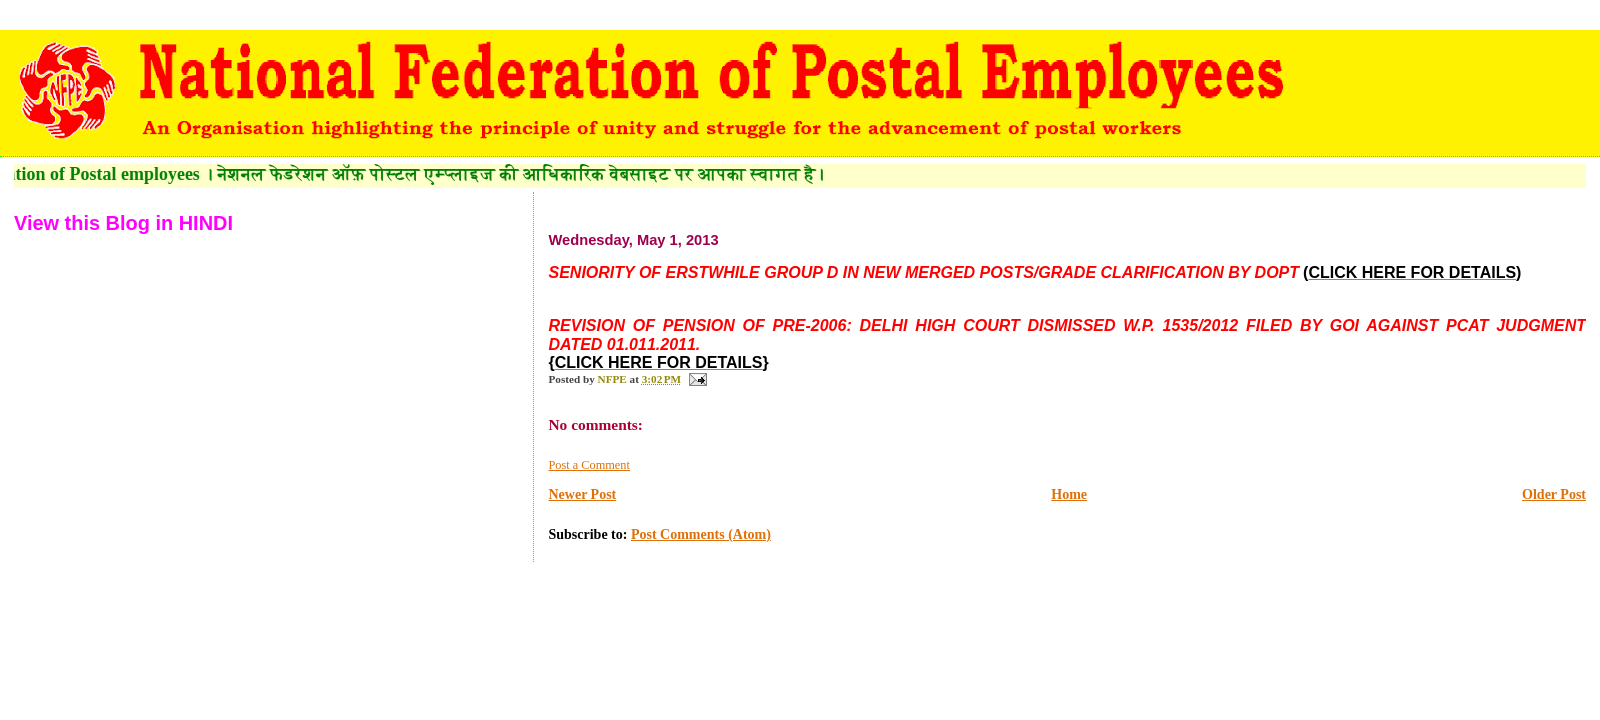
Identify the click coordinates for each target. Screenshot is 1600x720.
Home (1069, 494)
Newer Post (582, 494)
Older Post (1554, 494)
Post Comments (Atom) (701, 534)
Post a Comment (588, 465)
